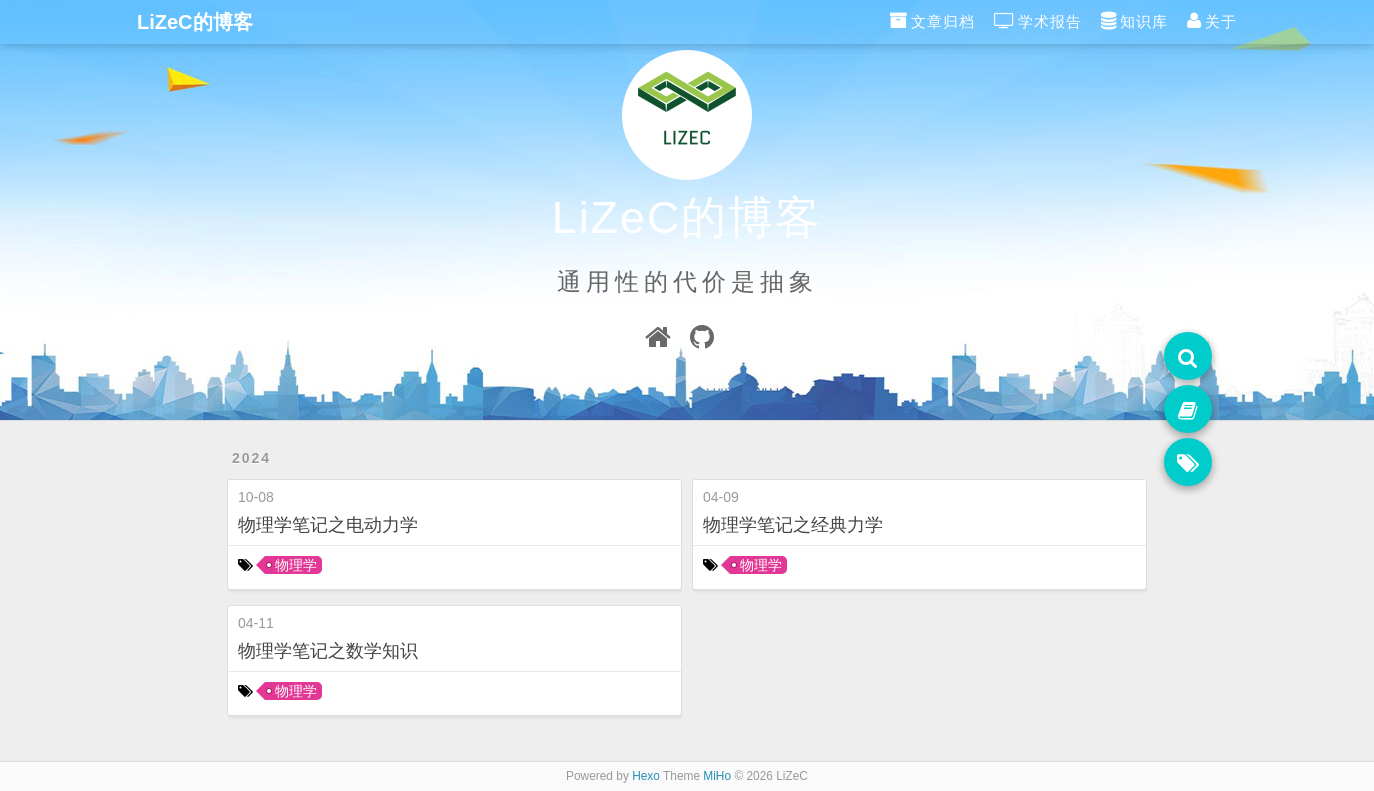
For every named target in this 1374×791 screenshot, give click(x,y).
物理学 (296, 565)
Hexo (646, 776)
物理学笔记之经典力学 (793, 525)
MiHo (717, 776)
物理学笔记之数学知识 (328, 651)
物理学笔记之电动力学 (328, 525)
